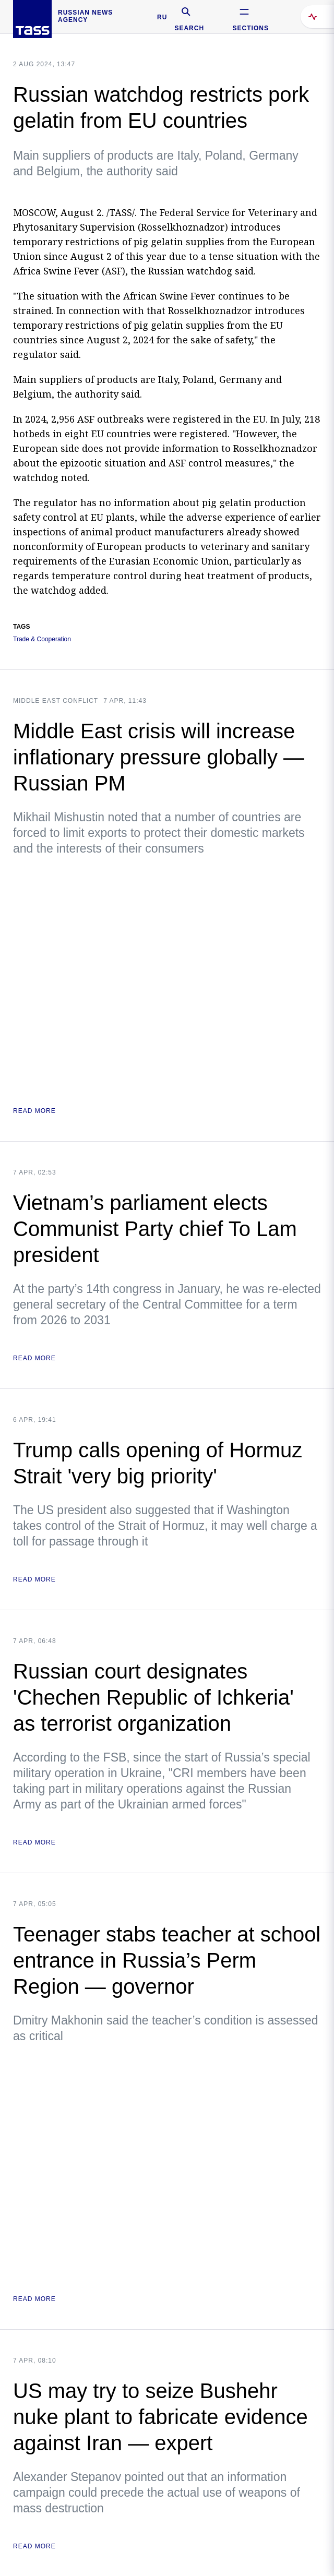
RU (162, 17)
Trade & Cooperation (42, 639)
